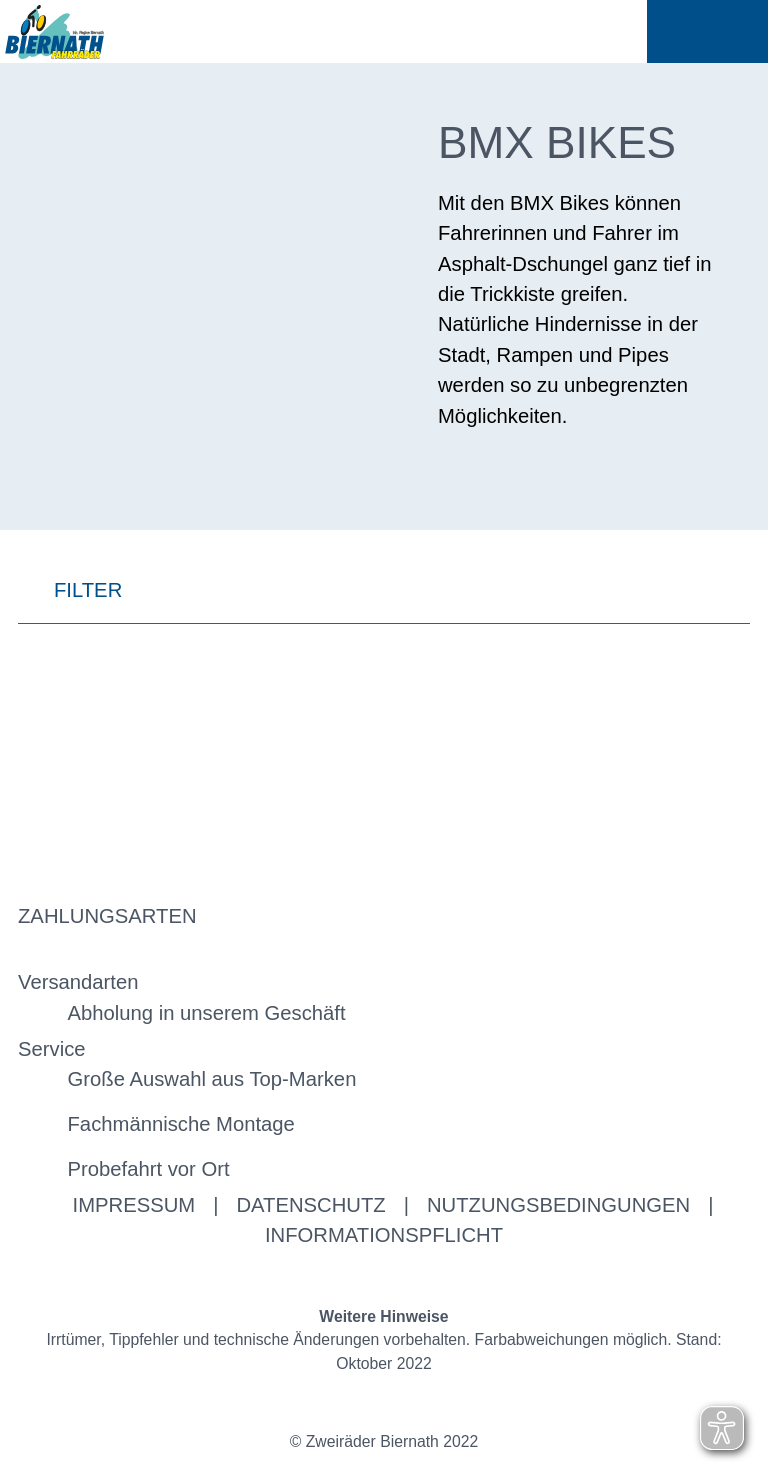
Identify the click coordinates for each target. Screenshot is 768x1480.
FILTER (70, 590)
